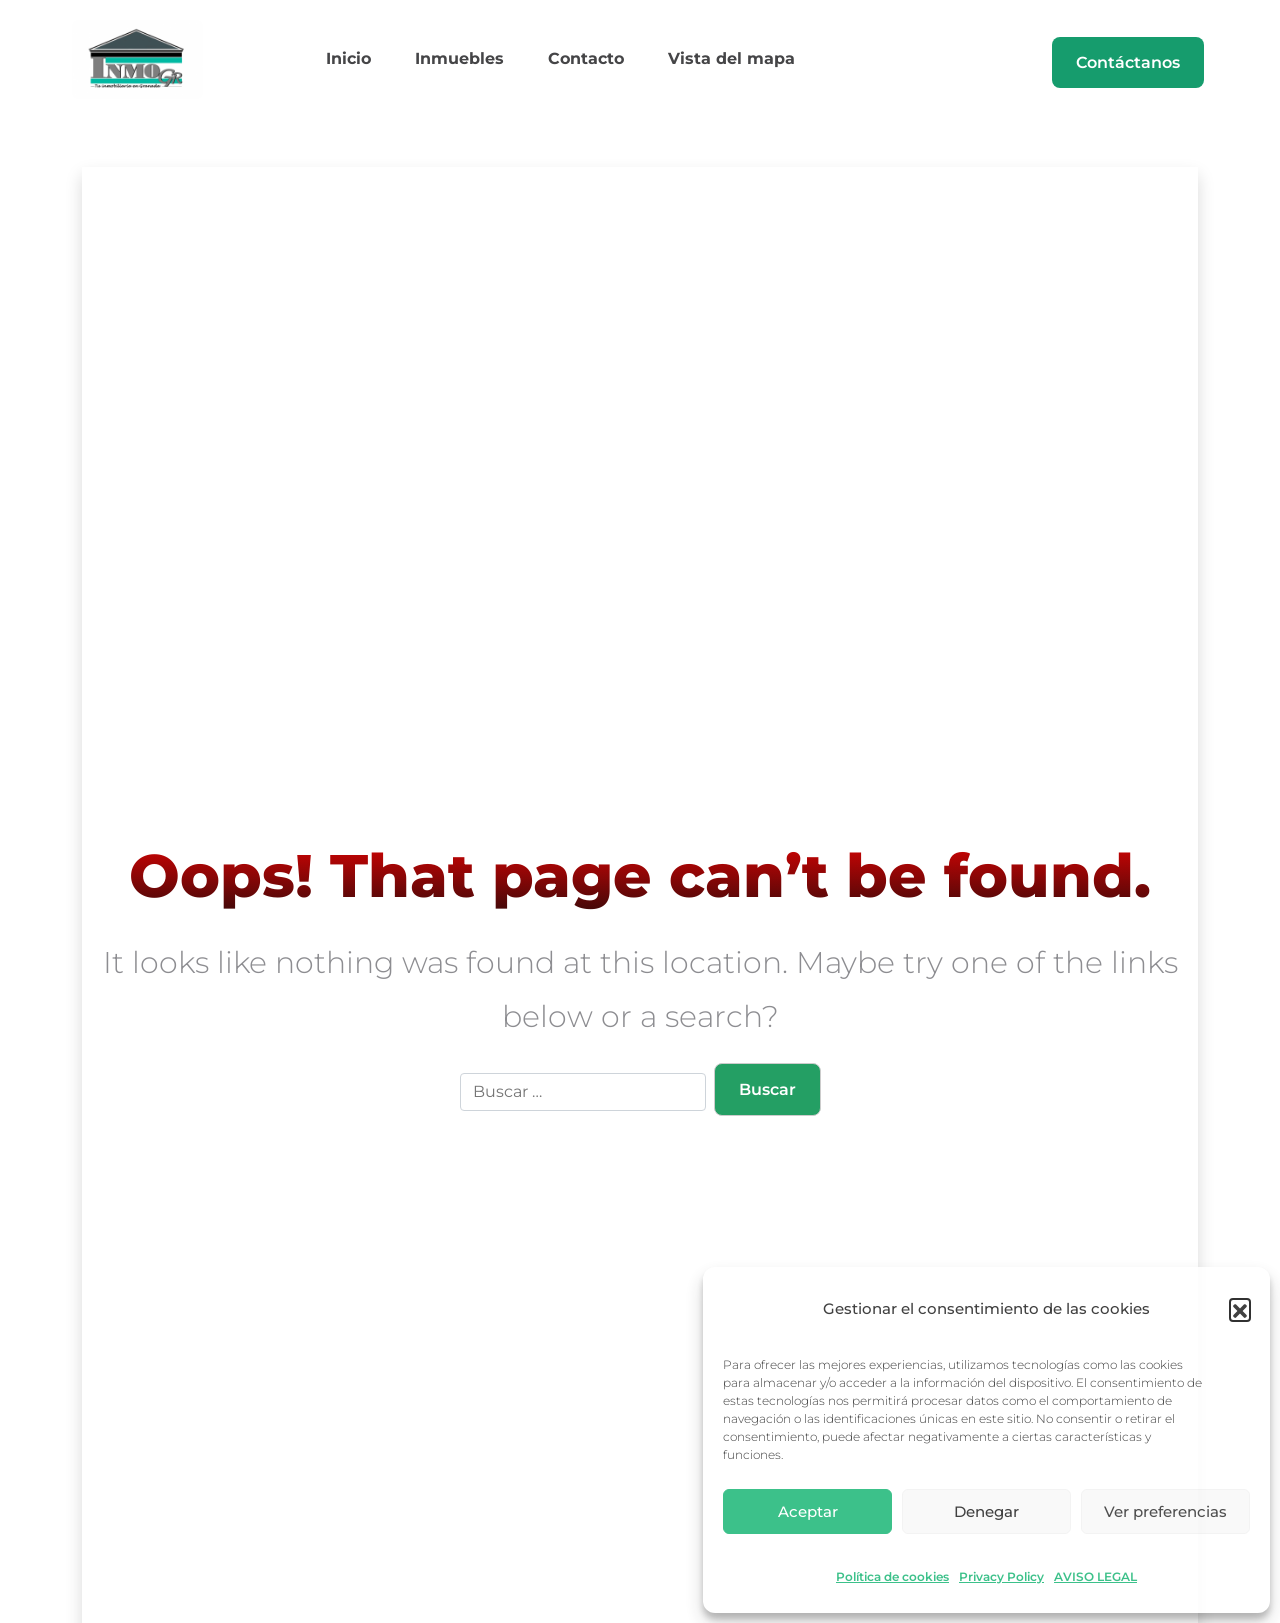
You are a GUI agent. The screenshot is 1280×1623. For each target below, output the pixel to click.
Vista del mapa (713, 63)
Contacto (580, 63)
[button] (1240, 1309)
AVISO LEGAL (1095, 1577)
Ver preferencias (1165, 1511)
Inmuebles (465, 63)
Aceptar (808, 1511)
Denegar (986, 1511)
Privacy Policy (1001, 1577)
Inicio (366, 63)
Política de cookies (892, 1577)
